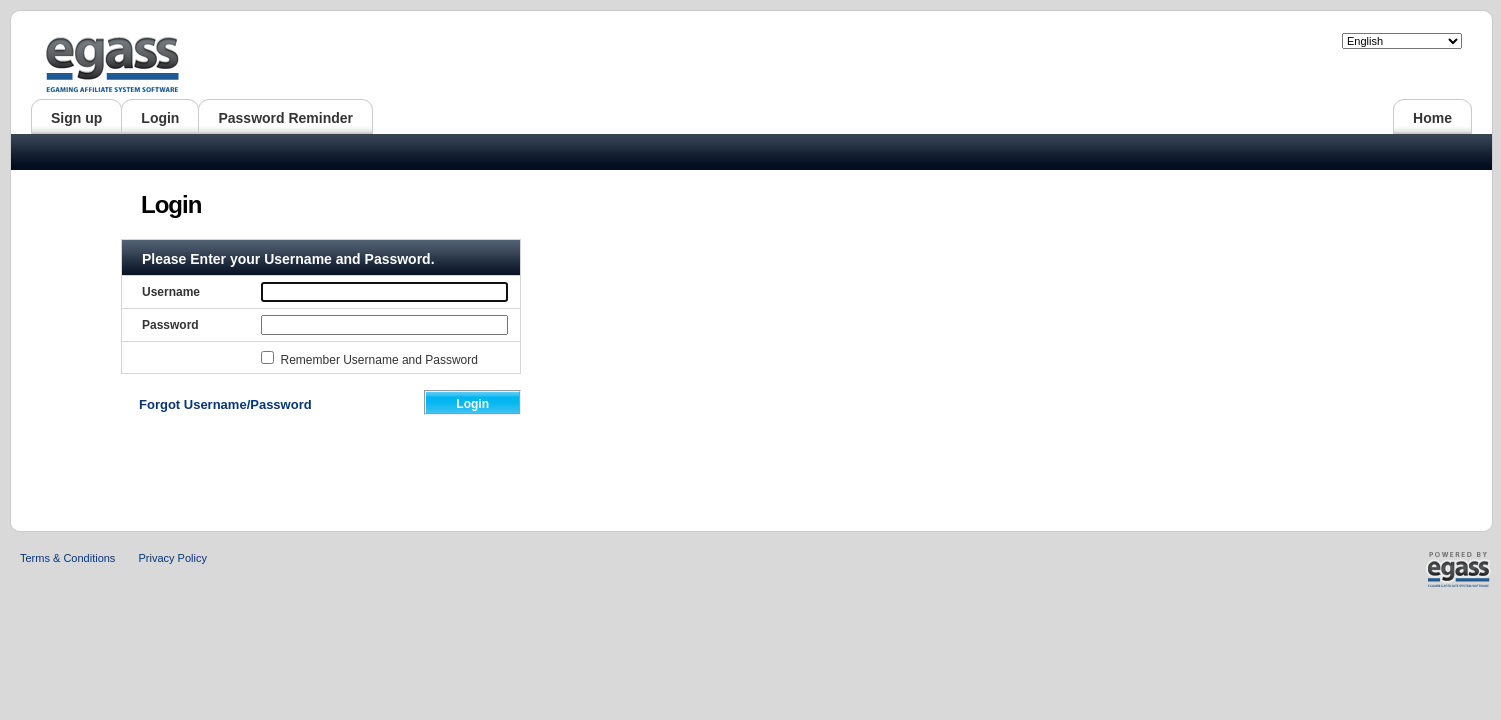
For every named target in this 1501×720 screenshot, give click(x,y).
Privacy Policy (172, 558)
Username (171, 292)
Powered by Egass (1426, 569)
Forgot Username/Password (225, 404)
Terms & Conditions (67, 558)
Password (170, 325)
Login (472, 404)
